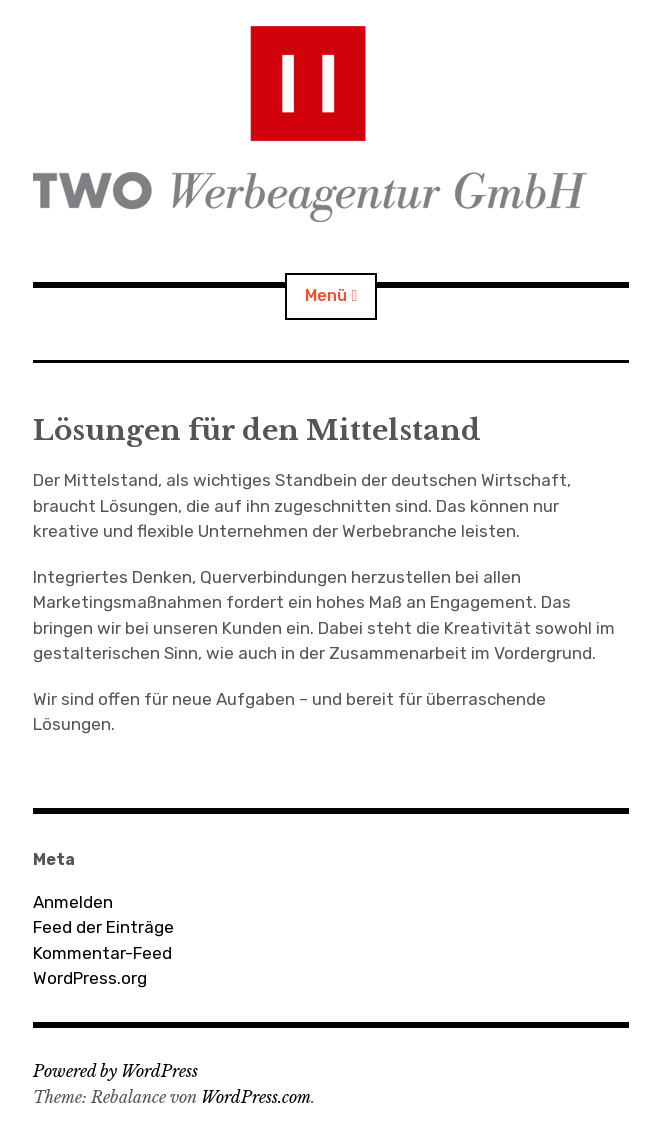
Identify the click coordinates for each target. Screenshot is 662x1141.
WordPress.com (256, 1097)
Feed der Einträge (103, 927)
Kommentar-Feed (102, 953)
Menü (326, 295)
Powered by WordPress (115, 1071)
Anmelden (73, 902)
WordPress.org (90, 978)
